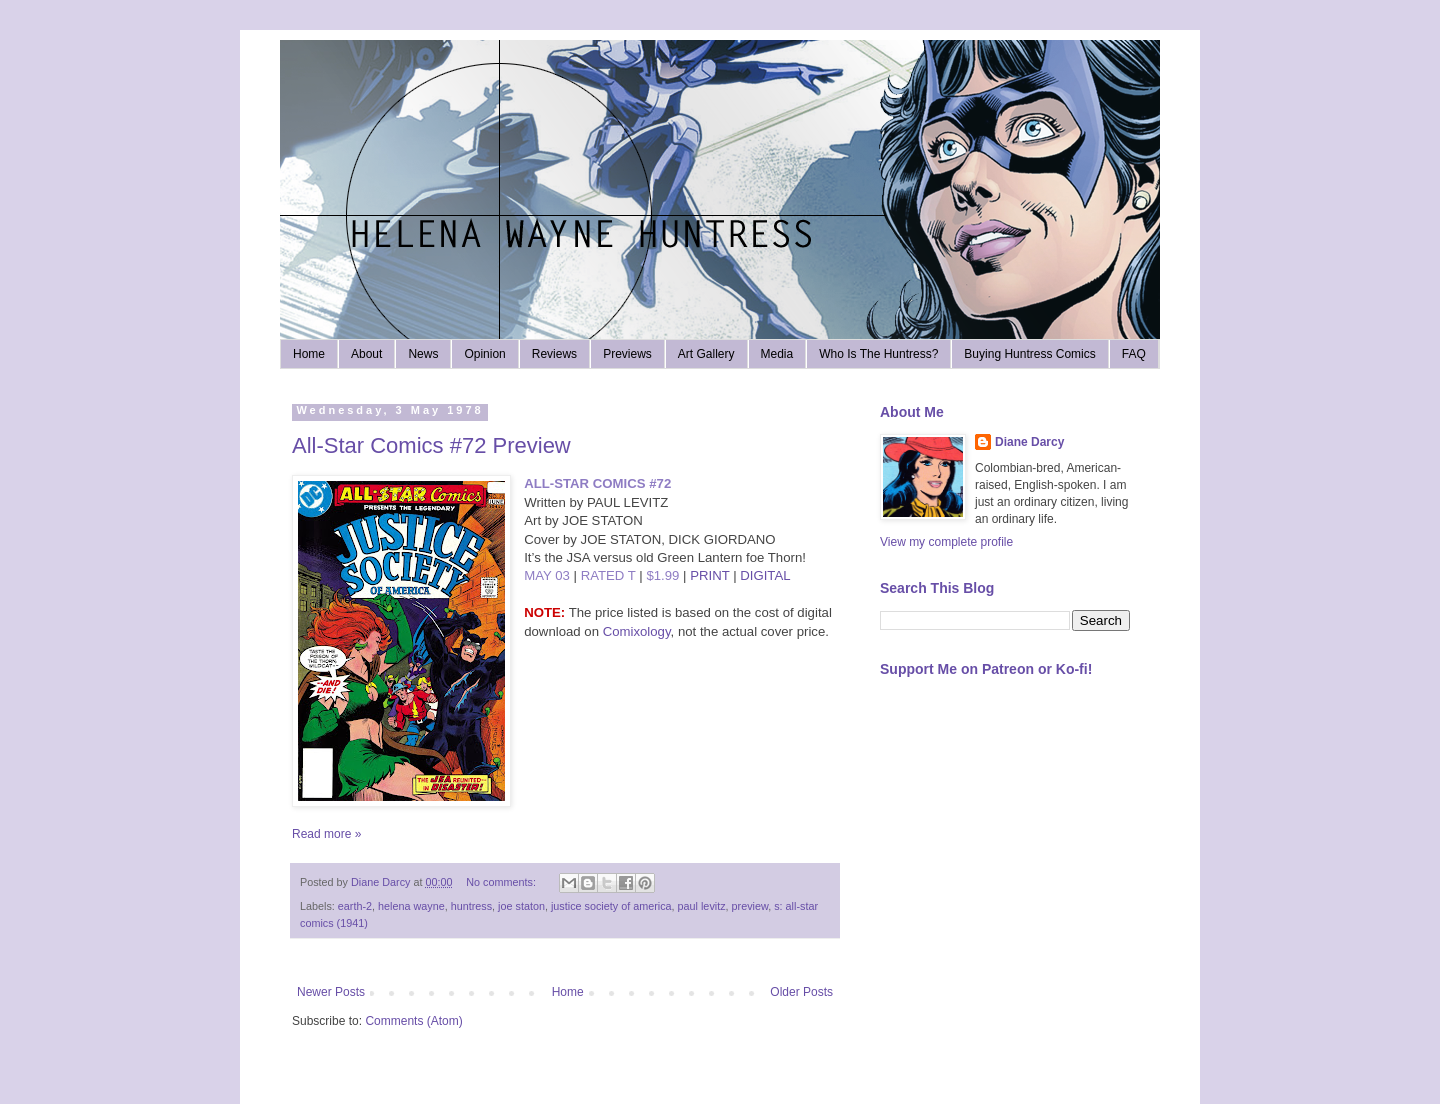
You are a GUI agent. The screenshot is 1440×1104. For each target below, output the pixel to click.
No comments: (502, 882)
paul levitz (702, 906)
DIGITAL (765, 575)
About (366, 354)
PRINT (709, 575)
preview (750, 906)
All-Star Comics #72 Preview (431, 445)
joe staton (521, 906)
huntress (471, 906)
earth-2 (355, 906)
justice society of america (611, 906)
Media (777, 354)
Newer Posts (331, 992)
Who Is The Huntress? (878, 354)
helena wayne (411, 906)
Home (309, 354)
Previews (627, 354)
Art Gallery (706, 354)
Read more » (326, 834)
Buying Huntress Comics (1029, 354)
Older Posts (801, 992)
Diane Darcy (1029, 442)
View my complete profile (946, 542)
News (423, 354)
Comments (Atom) (413, 1021)
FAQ (1134, 354)
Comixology (637, 631)
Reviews (554, 354)
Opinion (484, 354)
